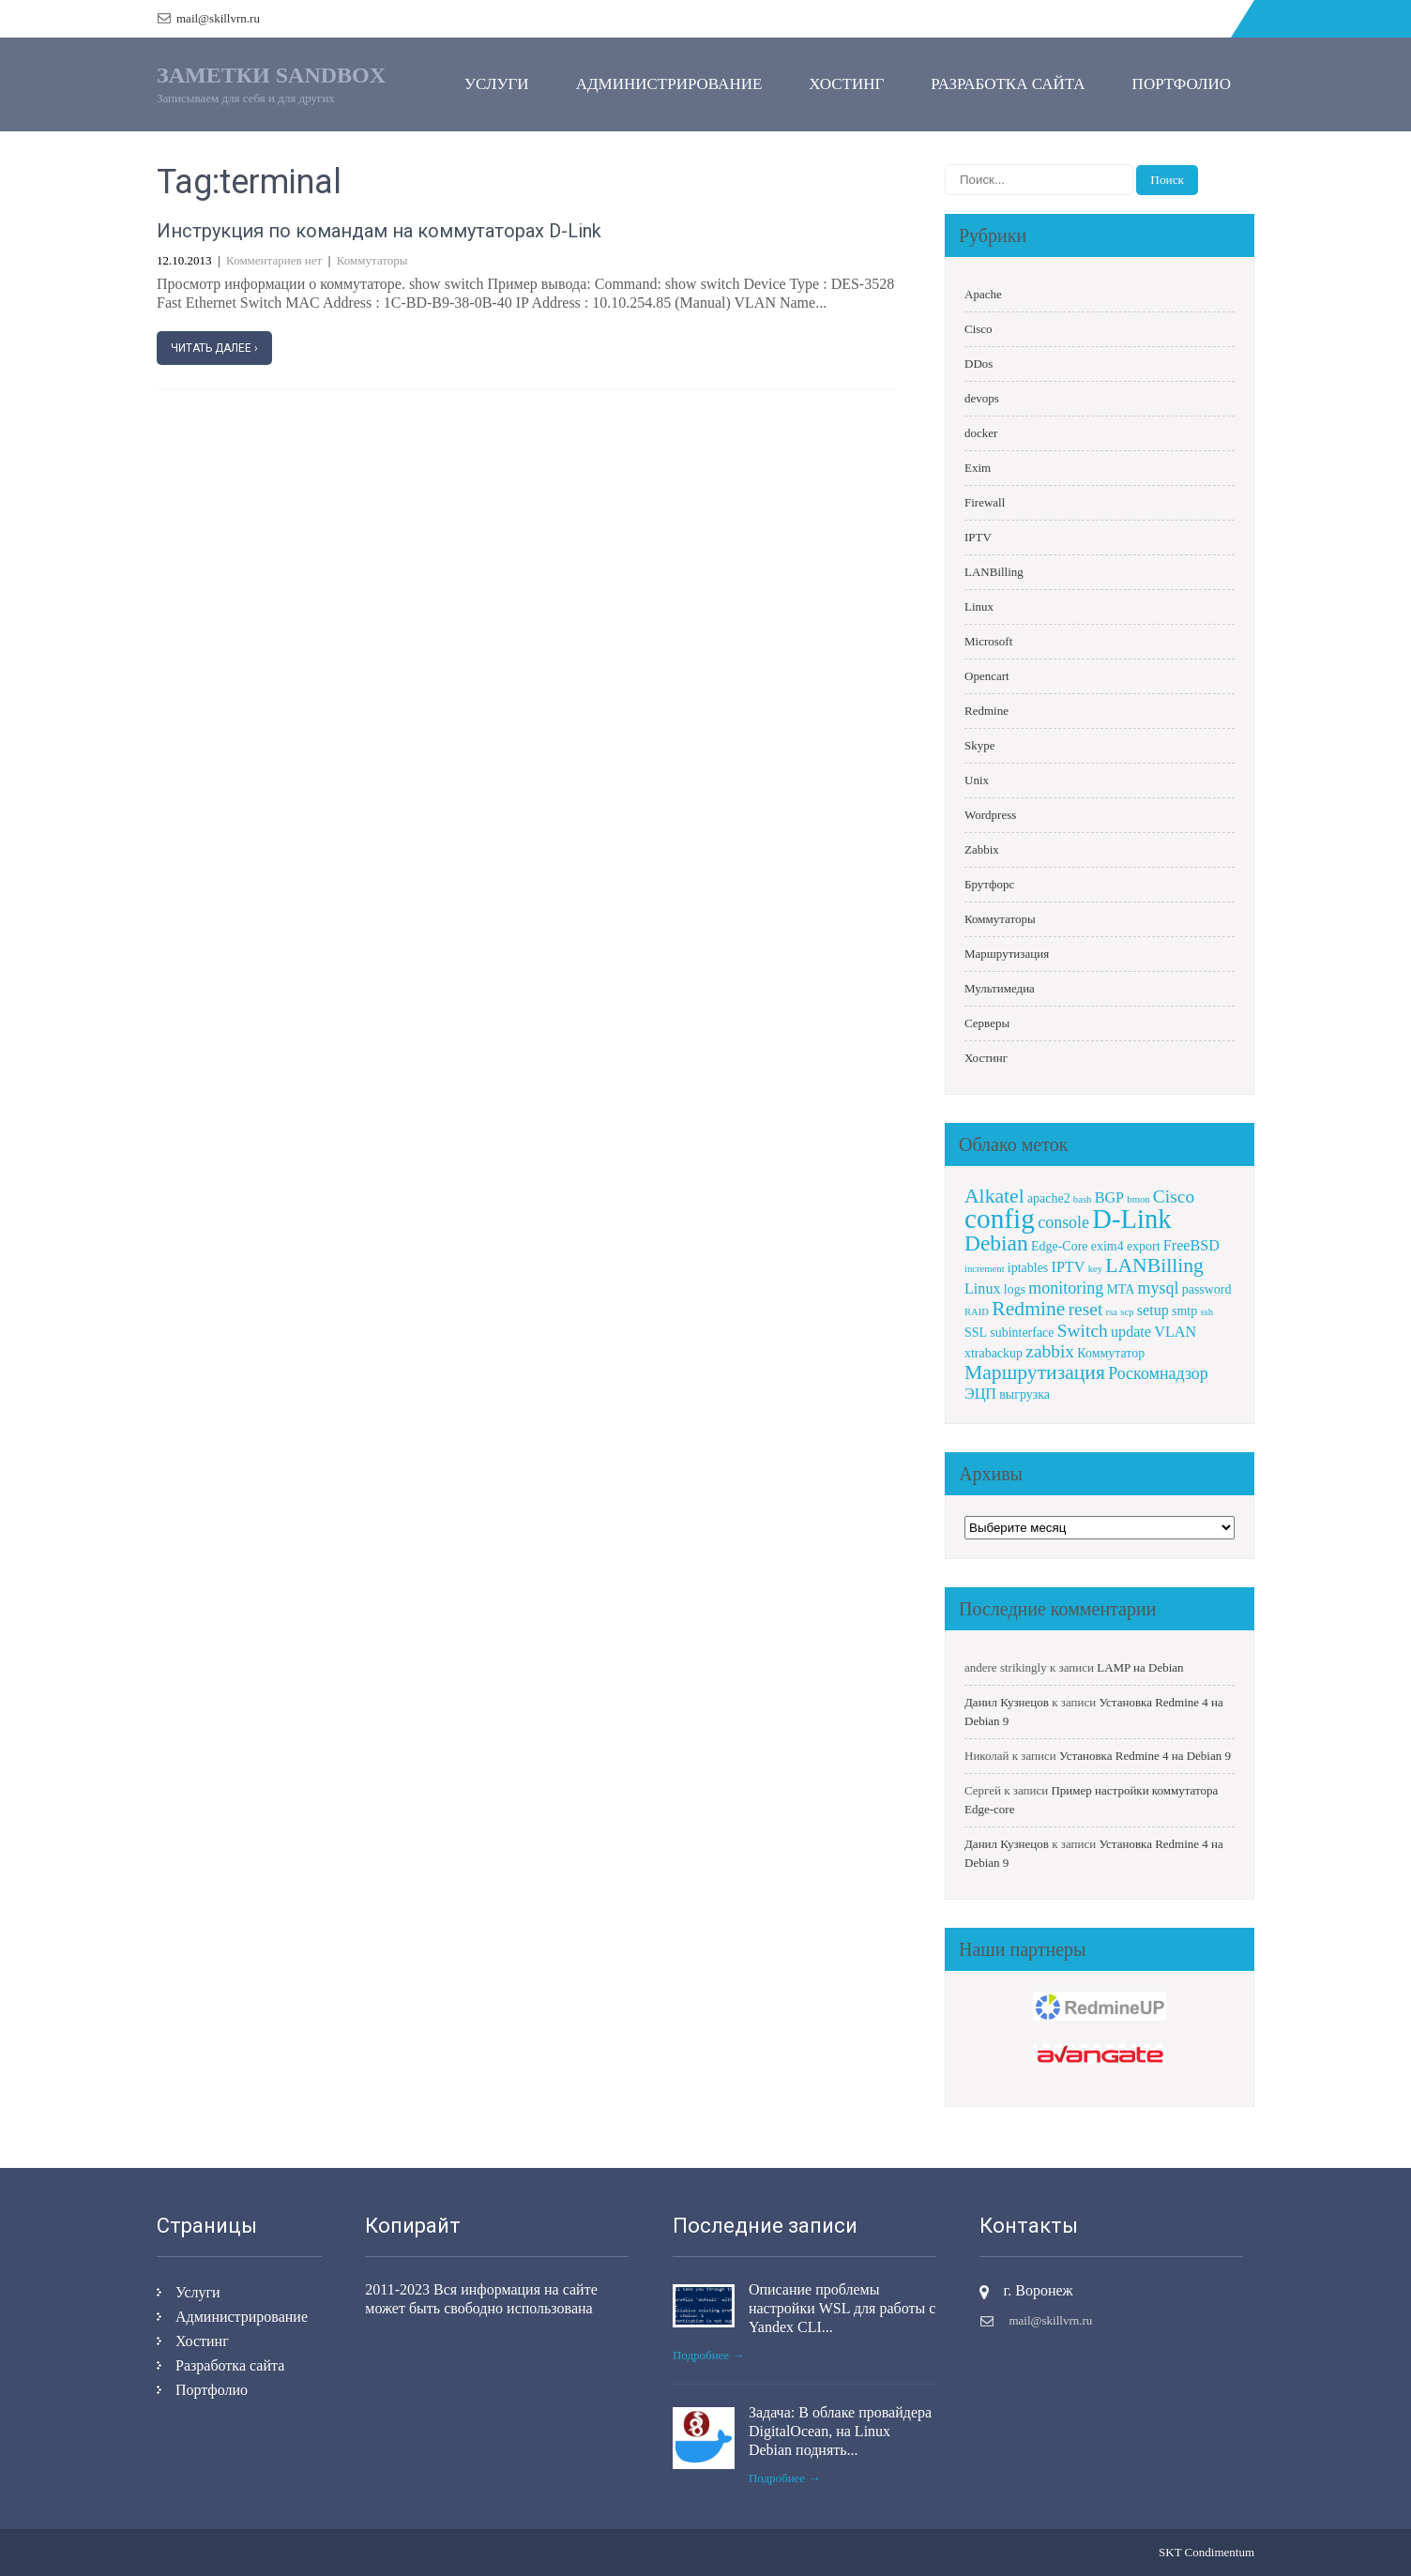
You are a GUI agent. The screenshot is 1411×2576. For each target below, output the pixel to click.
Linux (979, 606)
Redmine (986, 711)
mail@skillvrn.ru (218, 18)
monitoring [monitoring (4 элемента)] (1065, 1288)
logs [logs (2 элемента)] (1014, 1289)
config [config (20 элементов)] (999, 1219)
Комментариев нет (274, 260)
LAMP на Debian (1140, 1667)
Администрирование (669, 84)
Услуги (496, 84)
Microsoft (988, 641)
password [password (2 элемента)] (1207, 1289)
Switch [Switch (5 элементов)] (1082, 1331)
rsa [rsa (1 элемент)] (1111, 1312)
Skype (979, 745)
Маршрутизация (1006, 954)
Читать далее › (214, 348)
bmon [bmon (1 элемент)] (1138, 1199)
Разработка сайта (1008, 84)
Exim (977, 468)
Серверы (986, 1023)
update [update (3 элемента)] (1131, 1332)
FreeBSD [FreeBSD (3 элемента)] (1191, 1245)
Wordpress (990, 815)
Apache (983, 294)
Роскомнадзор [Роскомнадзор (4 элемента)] (1158, 1373)
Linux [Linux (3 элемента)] (982, 1288)
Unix (976, 780)
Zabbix (981, 849)
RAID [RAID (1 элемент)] (976, 1312)
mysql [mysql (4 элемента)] (1158, 1288)
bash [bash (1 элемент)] (1082, 1199)
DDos (978, 363)
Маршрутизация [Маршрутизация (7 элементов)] (1034, 1372)
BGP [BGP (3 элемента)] (1109, 1197)
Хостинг (846, 84)
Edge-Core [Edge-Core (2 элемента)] (1059, 1246)
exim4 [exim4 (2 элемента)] (1107, 1246)
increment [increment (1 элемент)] (984, 1269)
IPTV (978, 537)
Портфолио (1181, 84)
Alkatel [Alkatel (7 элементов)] (994, 1196)
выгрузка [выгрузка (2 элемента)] (1024, 1394)
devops (981, 398)
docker (980, 433)
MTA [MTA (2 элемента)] (1120, 1289)
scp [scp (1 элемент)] (1126, 1312)
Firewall (984, 502)
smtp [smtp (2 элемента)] (1184, 1311)
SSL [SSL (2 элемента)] (975, 1333)
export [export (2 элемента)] (1144, 1246)
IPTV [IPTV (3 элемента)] (1068, 1267)
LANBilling (994, 572)
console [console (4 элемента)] (1063, 1222)
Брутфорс (989, 884)
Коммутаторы (372, 260)
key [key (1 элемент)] (1095, 1269)
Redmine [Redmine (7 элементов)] (1028, 1308)
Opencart (986, 676)
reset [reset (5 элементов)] (1086, 1309)
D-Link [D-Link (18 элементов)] (1131, 1219)
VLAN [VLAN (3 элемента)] (1175, 1332)
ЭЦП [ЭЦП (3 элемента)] (980, 1394)
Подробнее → (709, 2355)
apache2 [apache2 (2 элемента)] (1048, 1198)
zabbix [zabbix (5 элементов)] (1049, 1351)
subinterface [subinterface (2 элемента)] (1022, 1333)
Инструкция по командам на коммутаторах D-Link (379, 231)
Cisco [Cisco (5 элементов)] (1173, 1196)
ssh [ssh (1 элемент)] (1206, 1312)
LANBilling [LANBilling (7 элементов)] (1154, 1265)
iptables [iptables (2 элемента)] (1028, 1268)
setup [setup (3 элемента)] (1153, 1310)
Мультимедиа (999, 988)
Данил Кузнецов (1006, 1702)
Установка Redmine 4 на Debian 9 (1145, 1756)
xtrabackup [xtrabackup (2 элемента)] (993, 1353)
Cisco (978, 329)
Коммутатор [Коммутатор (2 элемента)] (1111, 1353)
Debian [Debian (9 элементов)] (996, 1243)
